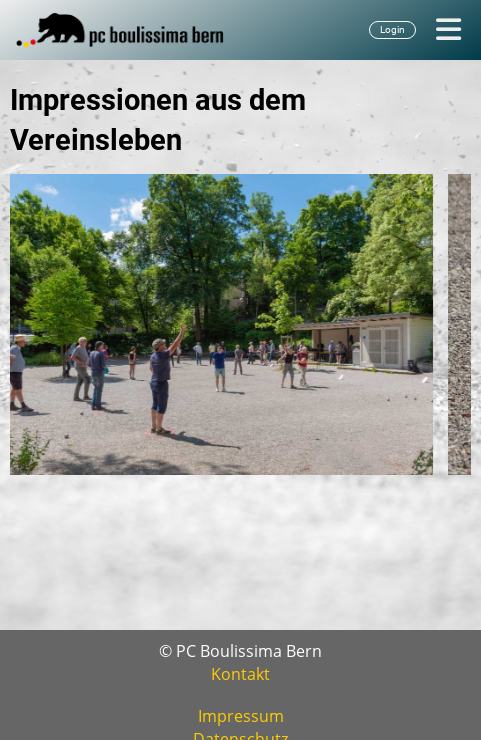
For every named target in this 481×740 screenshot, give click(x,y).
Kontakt (240, 674)
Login (392, 29)
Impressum (241, 716)
